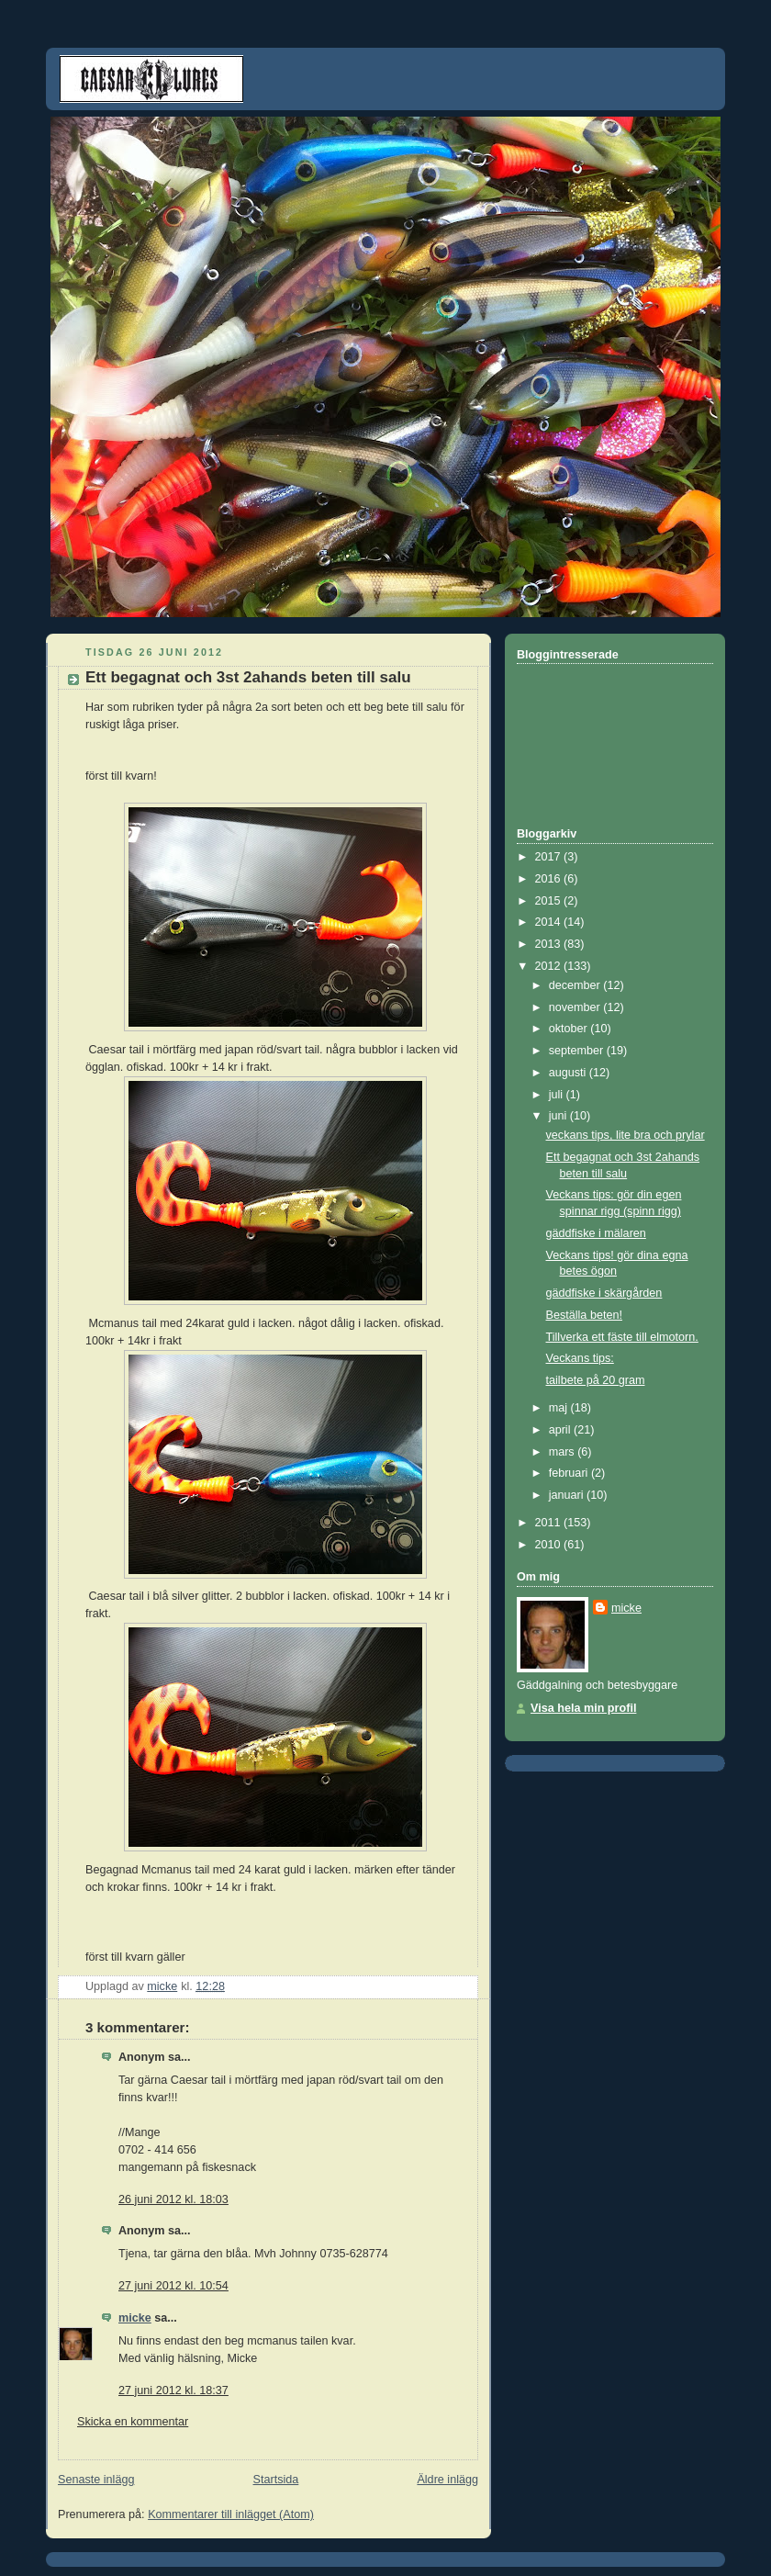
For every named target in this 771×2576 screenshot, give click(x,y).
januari (568, 1495)
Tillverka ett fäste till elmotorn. (622, 1337)
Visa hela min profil (583, 1708)
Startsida (276, 2479)
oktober (570, 1028)
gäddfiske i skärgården (604, 1293)
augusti (569, 1072)
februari (570, 1473)
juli (557, 1094)
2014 (549, 922)
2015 (549, 900)
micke (134, 2318)
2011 (549, 1522)
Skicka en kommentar (132, 2421)
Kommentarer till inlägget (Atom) (231, 2514)
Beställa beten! (584, 1315)
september (578, 1050)
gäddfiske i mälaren (596, 1233)
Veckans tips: (580, 1358)
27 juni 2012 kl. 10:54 (173, 2285)
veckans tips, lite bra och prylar (625, 1135)
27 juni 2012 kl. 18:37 (173, 2390)
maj (560, 1407)
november (576, 1007)
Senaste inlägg (96, 2479)
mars (563, 1451)
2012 (549, 966)
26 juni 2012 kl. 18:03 (173, 2199)
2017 (549, 856)
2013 (549, 944)
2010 (549, 1544)
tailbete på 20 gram (595, 1380)
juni (559, 1115)
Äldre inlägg (447, 2479)
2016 (549, 878)
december (576, 985)
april (561, 1429)
